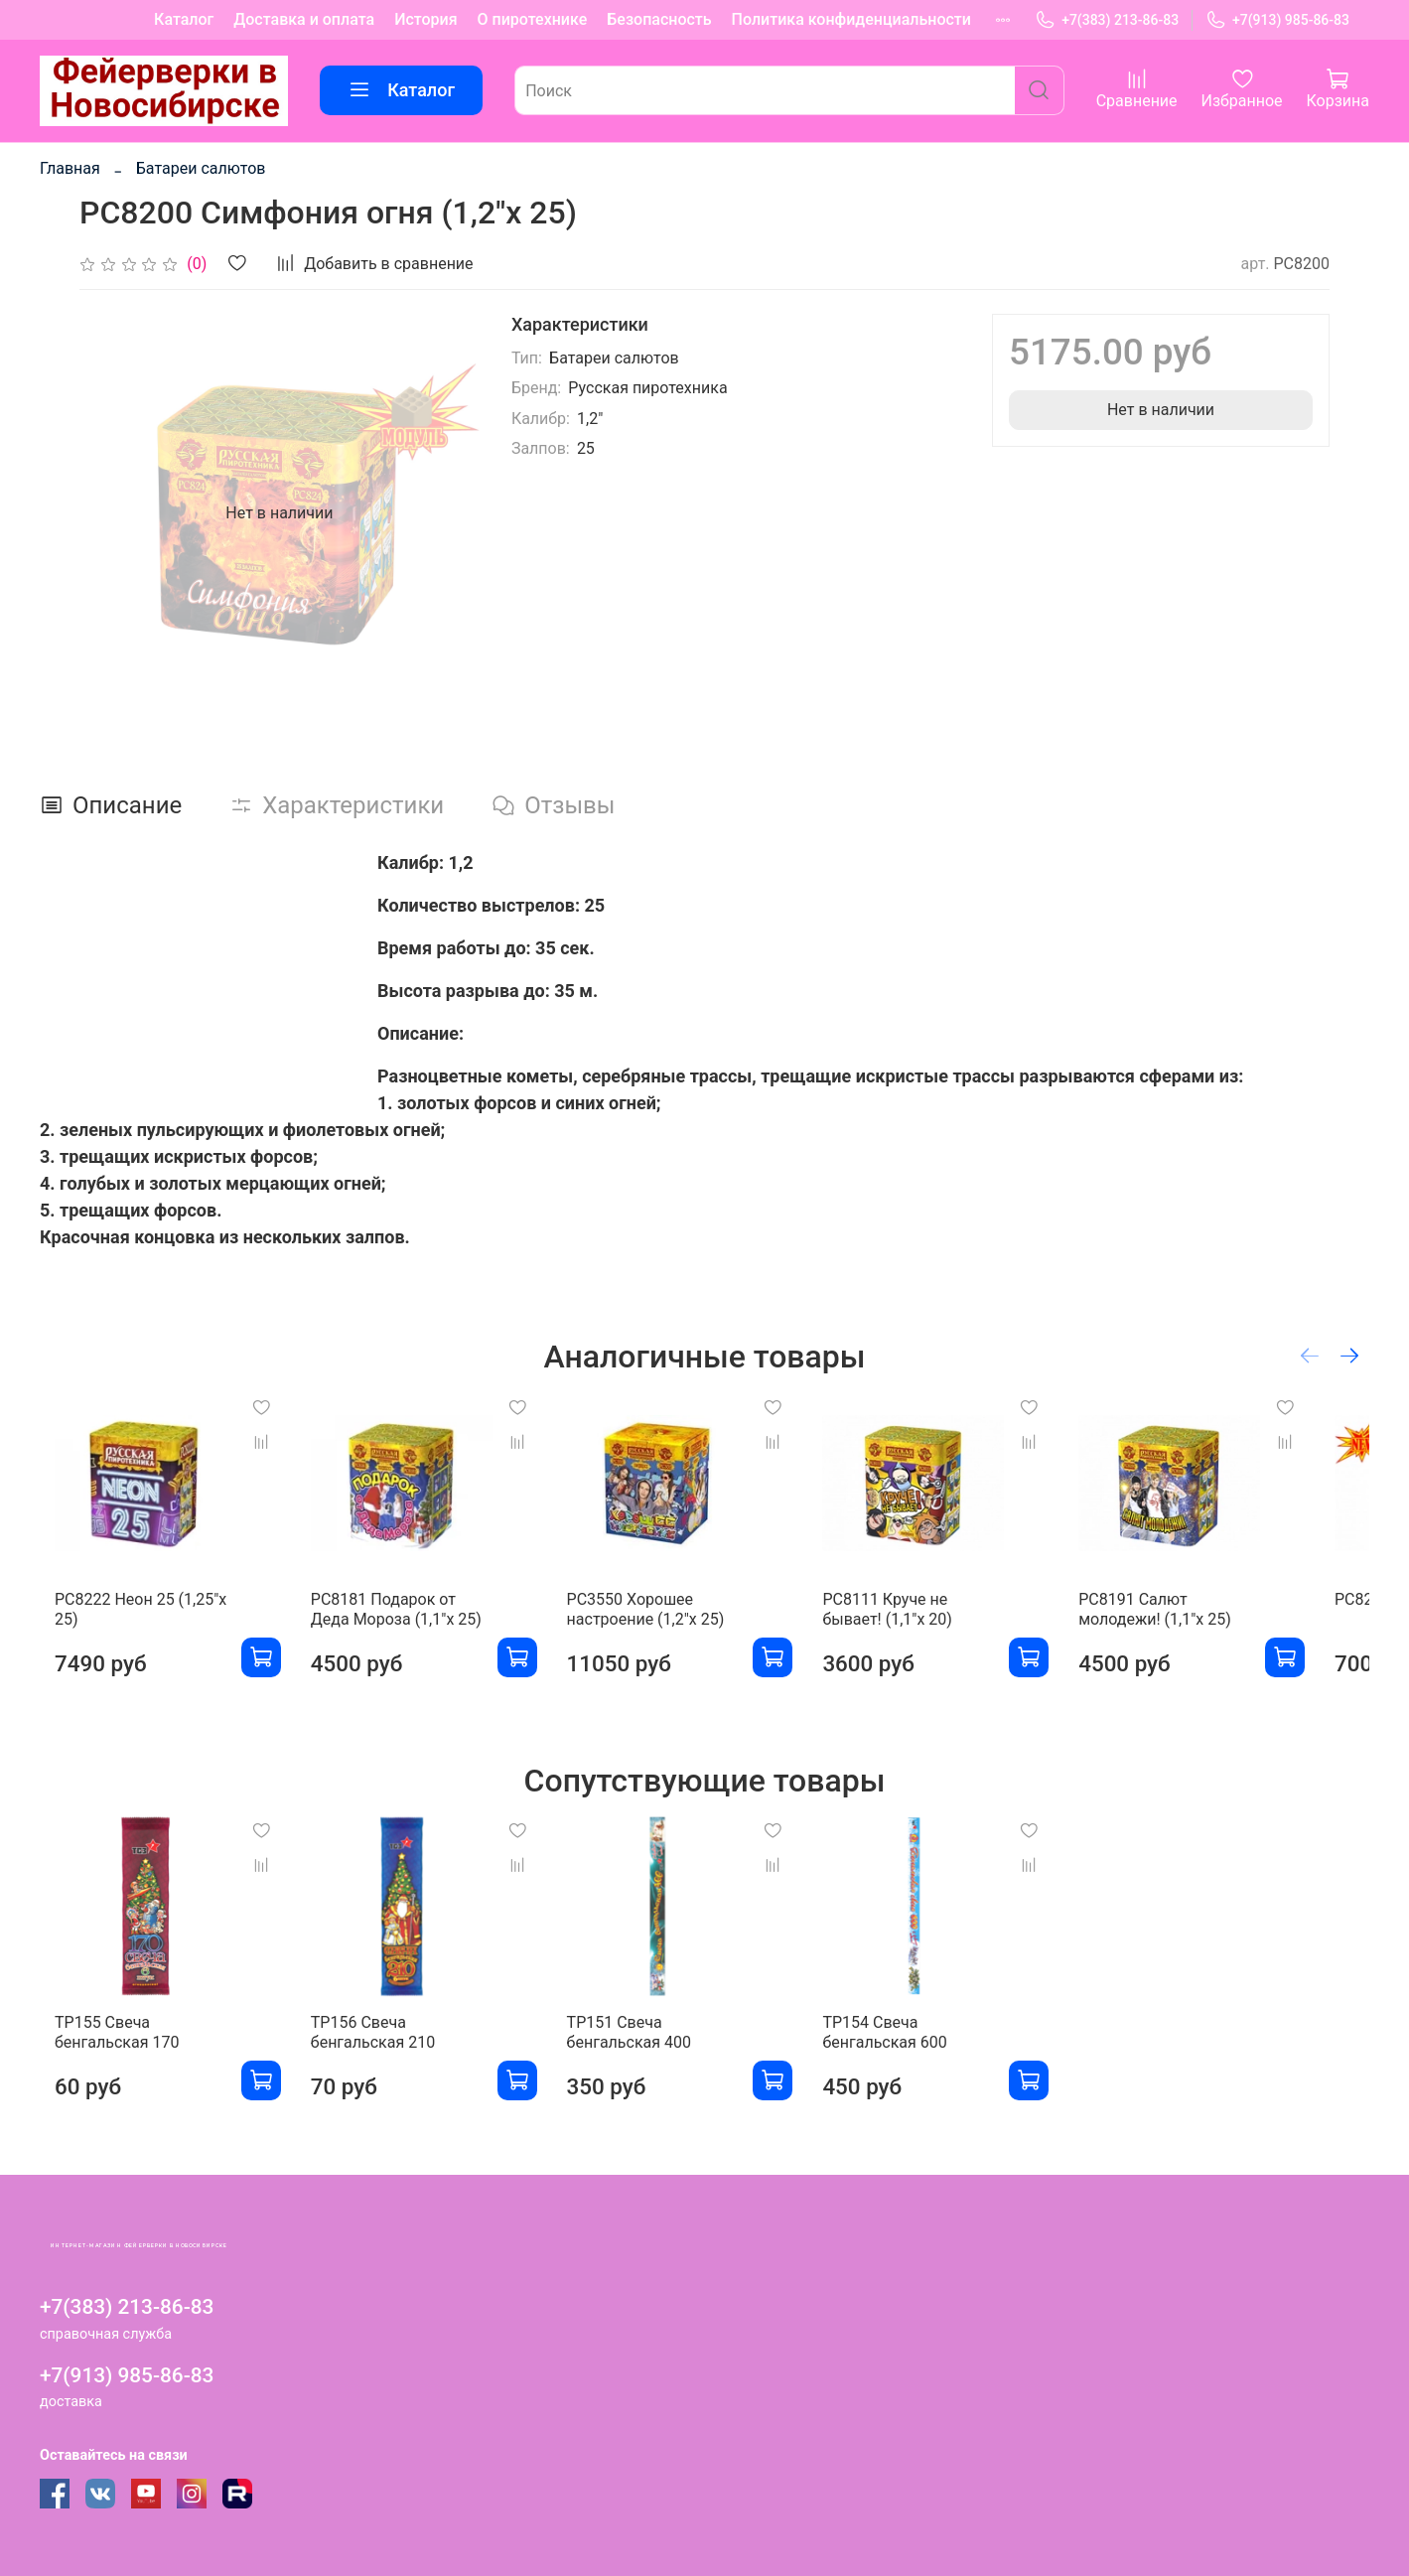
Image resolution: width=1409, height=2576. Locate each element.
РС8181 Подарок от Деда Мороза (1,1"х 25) (405, 1625)
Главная (70, 168)
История (425, 19)
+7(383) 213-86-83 (1107, 20)
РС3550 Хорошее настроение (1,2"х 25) (663, 1625)
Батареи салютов (201, 168)
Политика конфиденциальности (851, 19)
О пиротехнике (533, 19)
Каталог (183, 19)
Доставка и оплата (303, 19)
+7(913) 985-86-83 (1277, 20)
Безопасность (659, 19)
